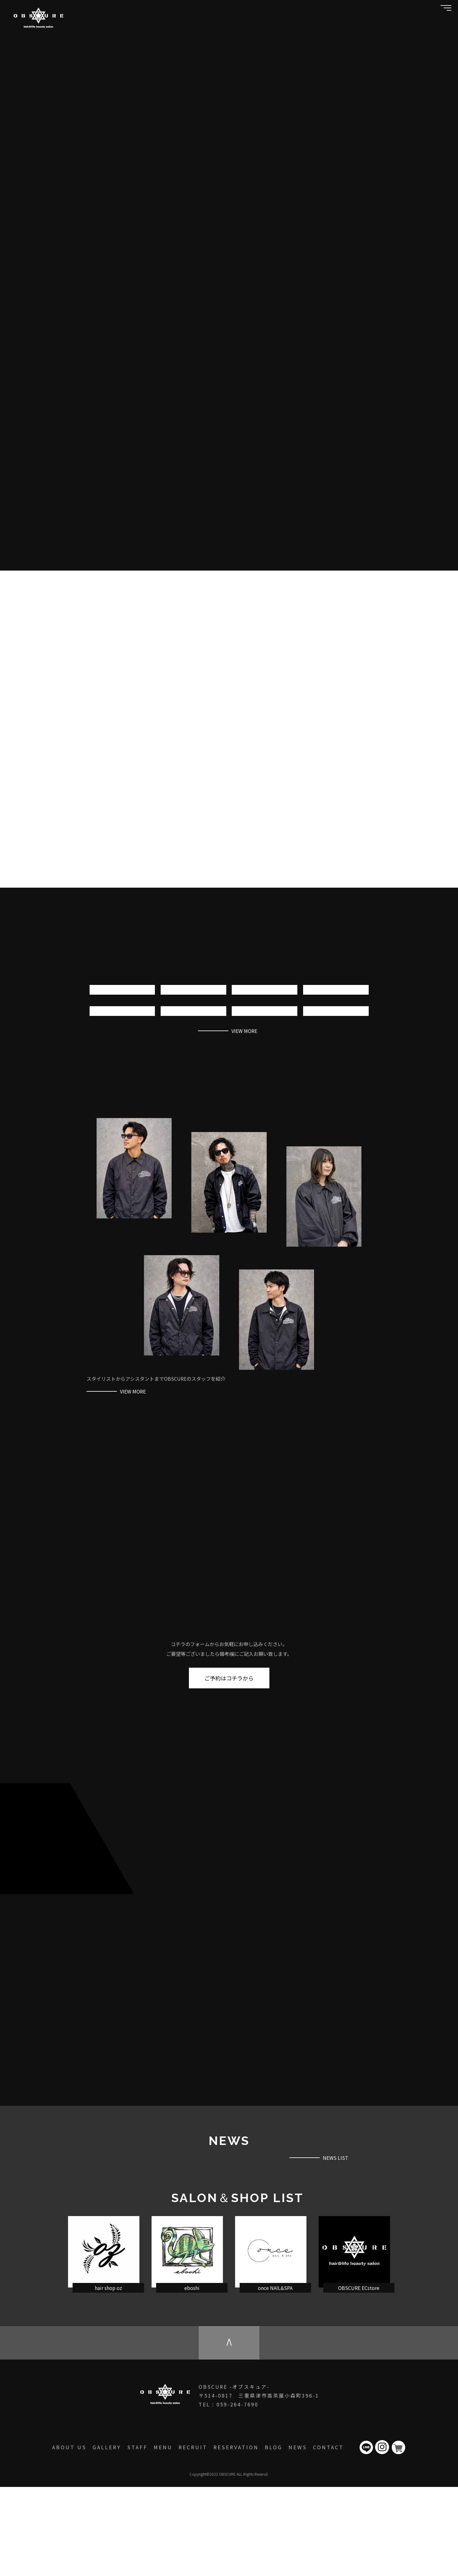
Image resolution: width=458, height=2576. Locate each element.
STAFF (137, 2536)
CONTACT (328, 2536)
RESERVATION (236, 2536)
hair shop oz (108, 2376)
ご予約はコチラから (229, 1720)
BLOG (273, 2536)
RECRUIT (193, 2536)
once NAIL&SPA (275, 2376)
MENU (163, 2536)
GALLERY (107, 2536)
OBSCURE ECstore (358, 2376)
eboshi (192, 2376)
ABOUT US (69, 2536)
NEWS (298, 2536)
